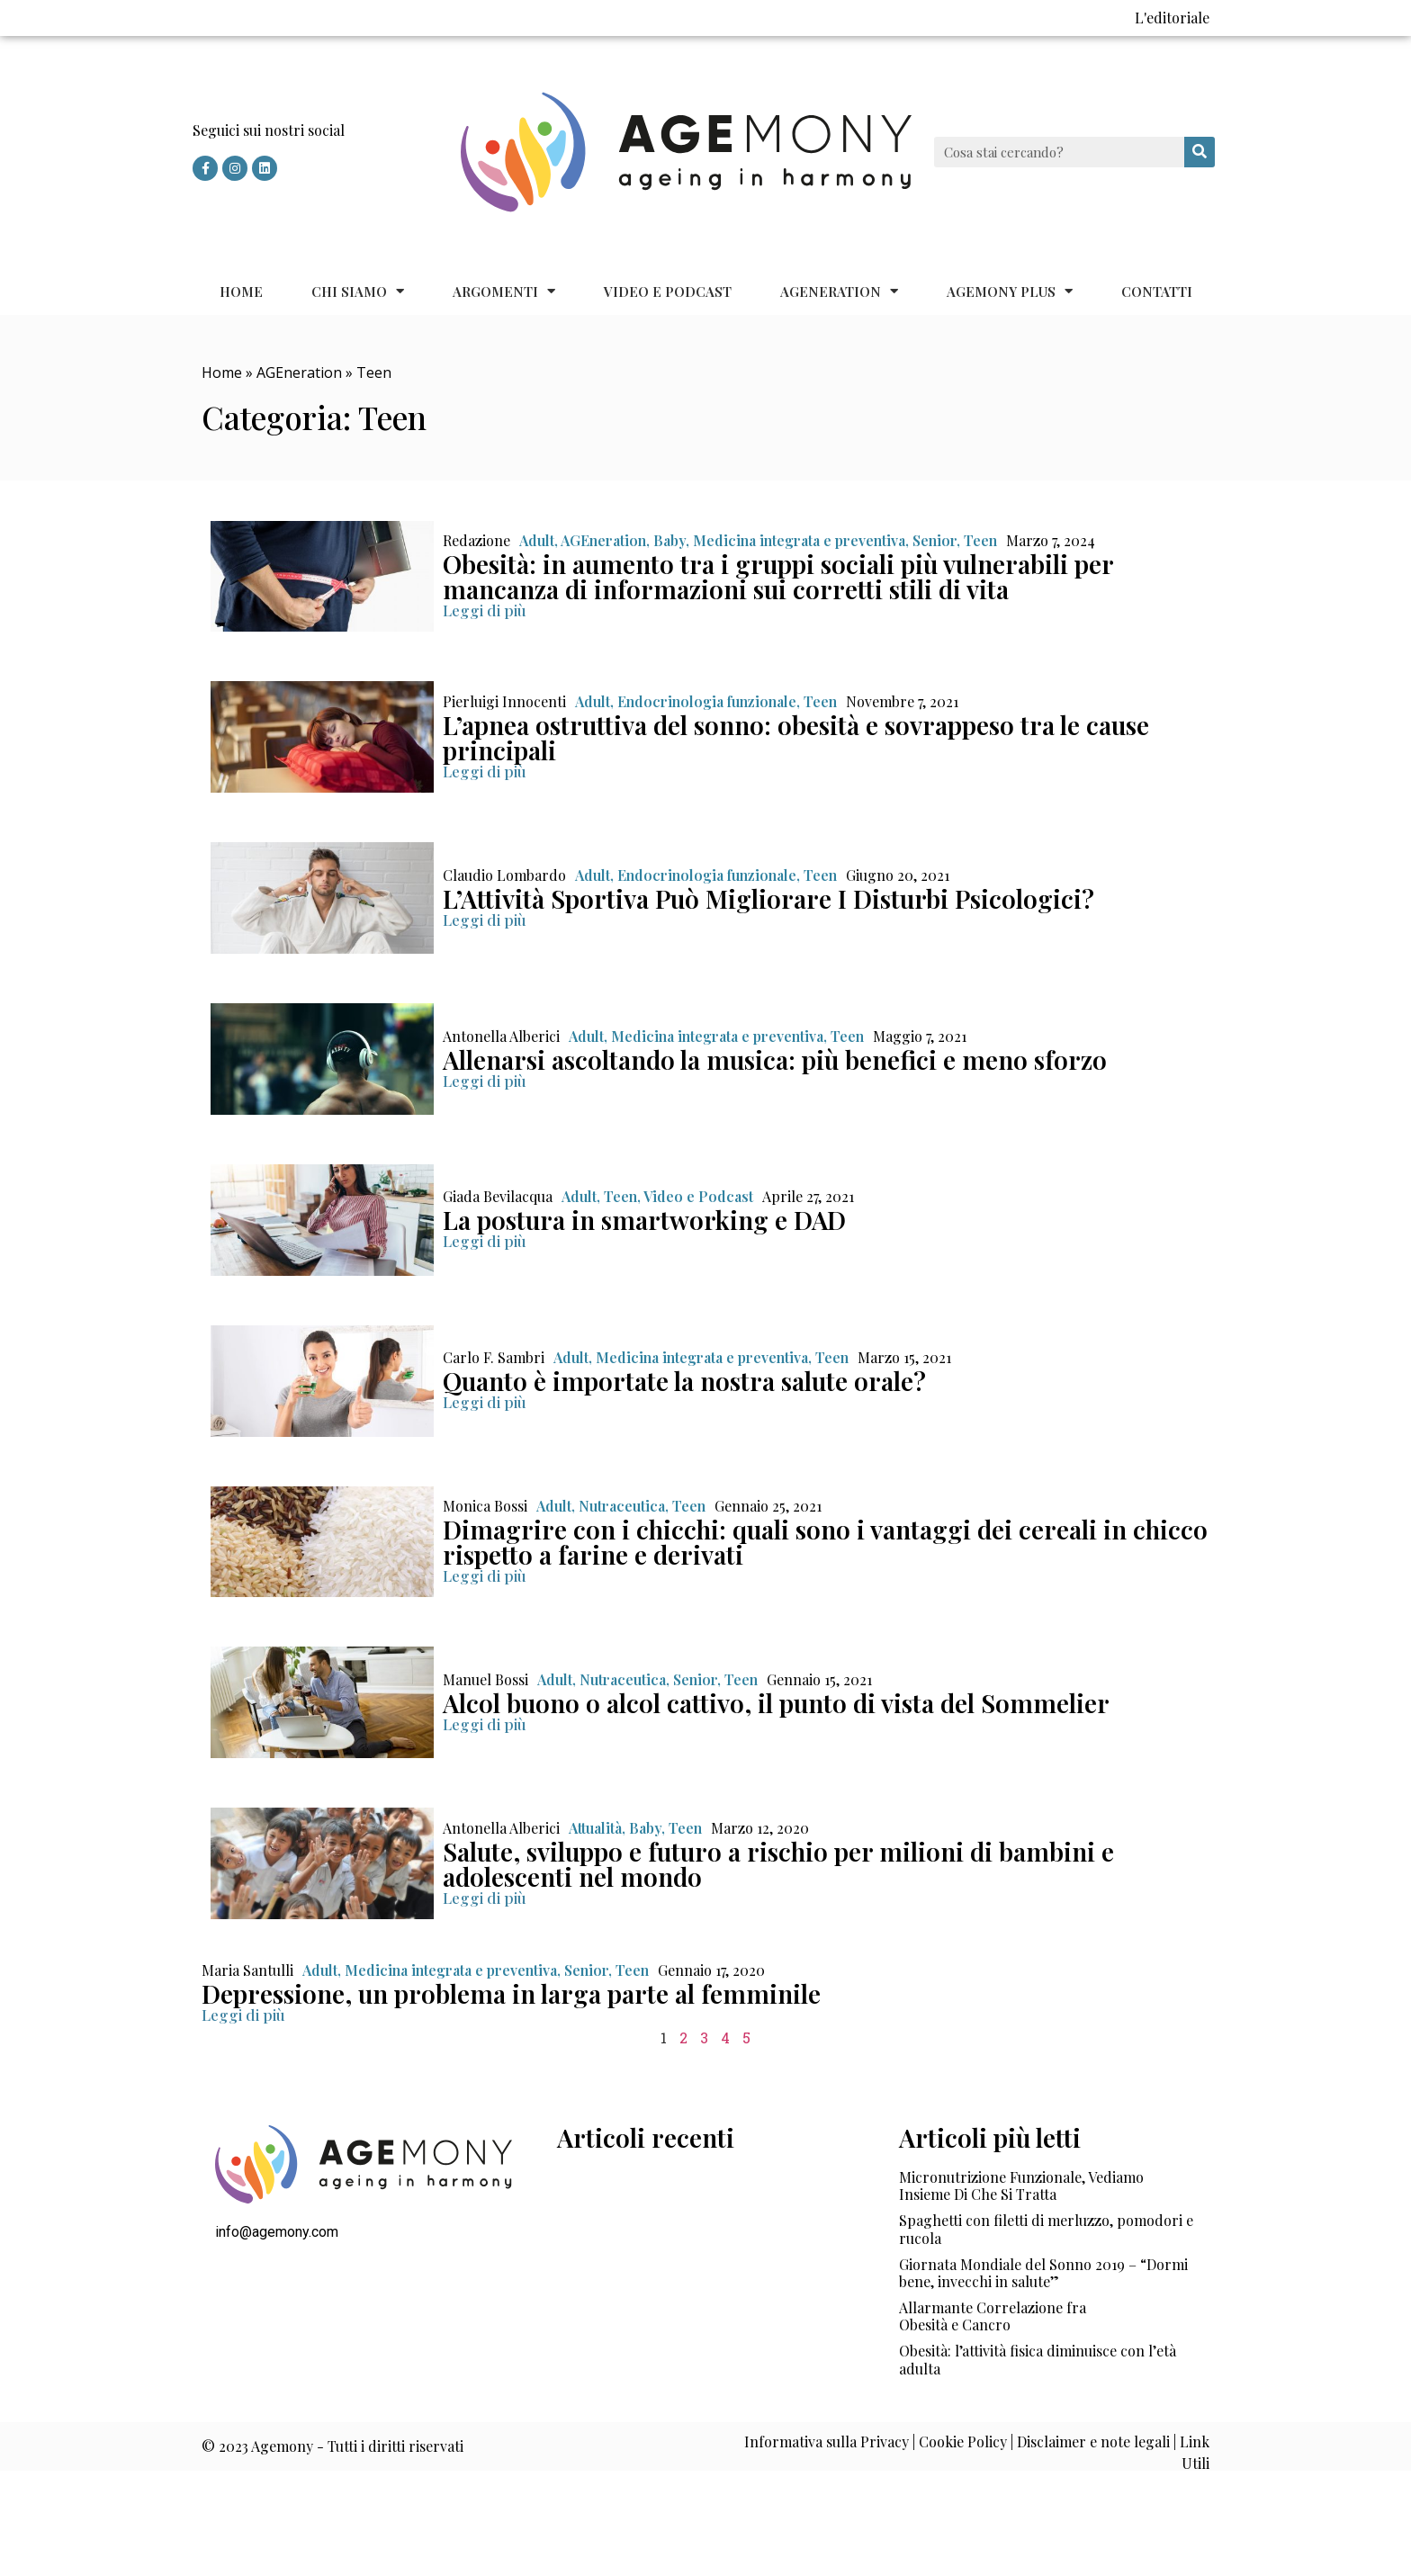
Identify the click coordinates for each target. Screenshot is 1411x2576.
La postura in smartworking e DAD (644, 1219)
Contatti (1156, 292)
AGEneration (839, 291)
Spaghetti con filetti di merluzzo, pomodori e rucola (1046, 2229)
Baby (669, 540)
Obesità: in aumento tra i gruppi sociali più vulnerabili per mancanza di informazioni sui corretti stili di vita (778, 576)
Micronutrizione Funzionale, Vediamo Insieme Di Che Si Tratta (1021, 2186)
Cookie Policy (963, 2441)
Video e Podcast (668, 292)
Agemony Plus (1010, 291)
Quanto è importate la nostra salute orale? (684, 1380)
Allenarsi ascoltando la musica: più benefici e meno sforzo (775, 1059)
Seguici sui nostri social (269, 130)
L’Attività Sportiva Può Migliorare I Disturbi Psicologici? (768, 898)
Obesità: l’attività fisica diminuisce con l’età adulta (1037, 2359)
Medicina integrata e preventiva (799, 540)
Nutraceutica (622, 1505)
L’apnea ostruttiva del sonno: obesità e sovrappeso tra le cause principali (796, 737)
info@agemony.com (276, 2231)
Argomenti (504, 291)
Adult (536, 540)
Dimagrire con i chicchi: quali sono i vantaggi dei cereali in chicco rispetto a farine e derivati (825, 1541)
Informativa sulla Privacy (826, 2441)
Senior (934, 540)
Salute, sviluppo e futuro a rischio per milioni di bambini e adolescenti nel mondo (778, 1864)
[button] (484, 610)
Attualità (595, 1827)
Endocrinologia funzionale (706, 701)
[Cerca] (1199, 152)
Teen (980, 540)
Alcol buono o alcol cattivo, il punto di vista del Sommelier (776, 1702)
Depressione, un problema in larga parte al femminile (511, 1993)
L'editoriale (1172, 17)
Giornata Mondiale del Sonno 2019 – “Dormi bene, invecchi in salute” (1043, 2273)
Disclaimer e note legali (1093, 2441)
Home (241, 292)
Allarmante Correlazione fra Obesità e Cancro (992, 2316)
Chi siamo (357, 291)
